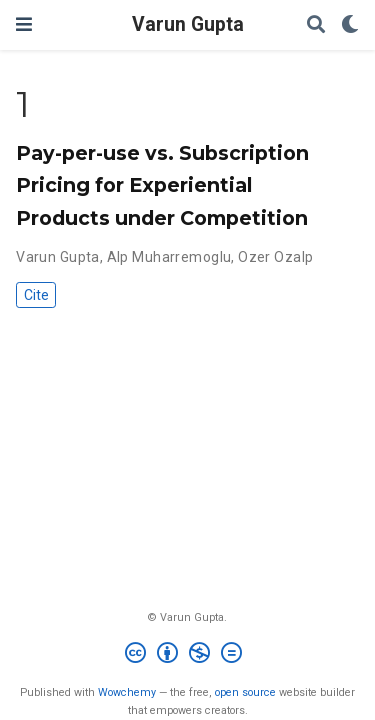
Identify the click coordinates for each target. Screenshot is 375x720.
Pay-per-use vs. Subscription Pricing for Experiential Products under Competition (162, 185)
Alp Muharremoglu (169, 257)
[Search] (316, 25)
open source (245, 692)
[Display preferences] (350, 25)
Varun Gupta (188, 24)
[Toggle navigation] (24, 24)
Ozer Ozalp (275, 257)
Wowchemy (127, 692)
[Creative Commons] (187, 655)
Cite (36, 295)
